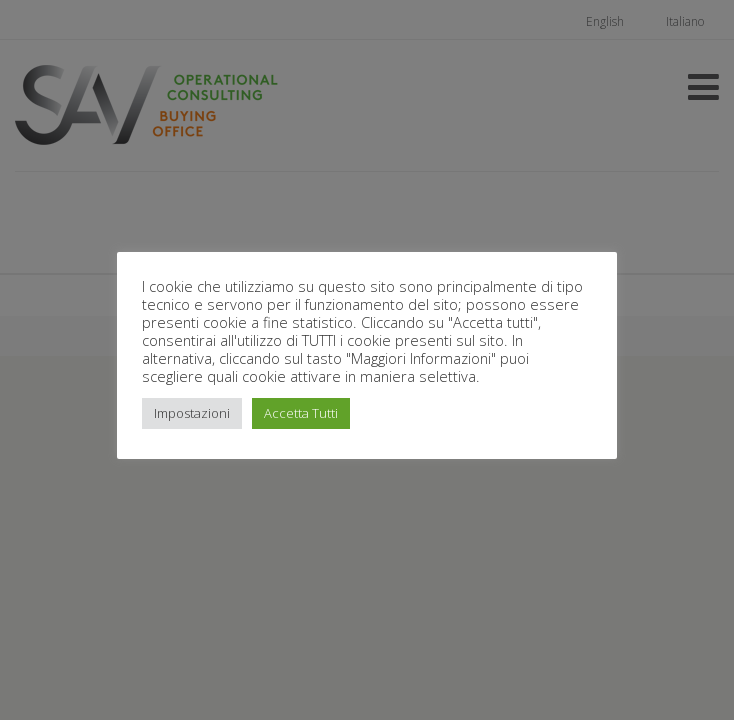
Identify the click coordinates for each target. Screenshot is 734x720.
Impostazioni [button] (192, 413)
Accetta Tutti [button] (301, 413)
